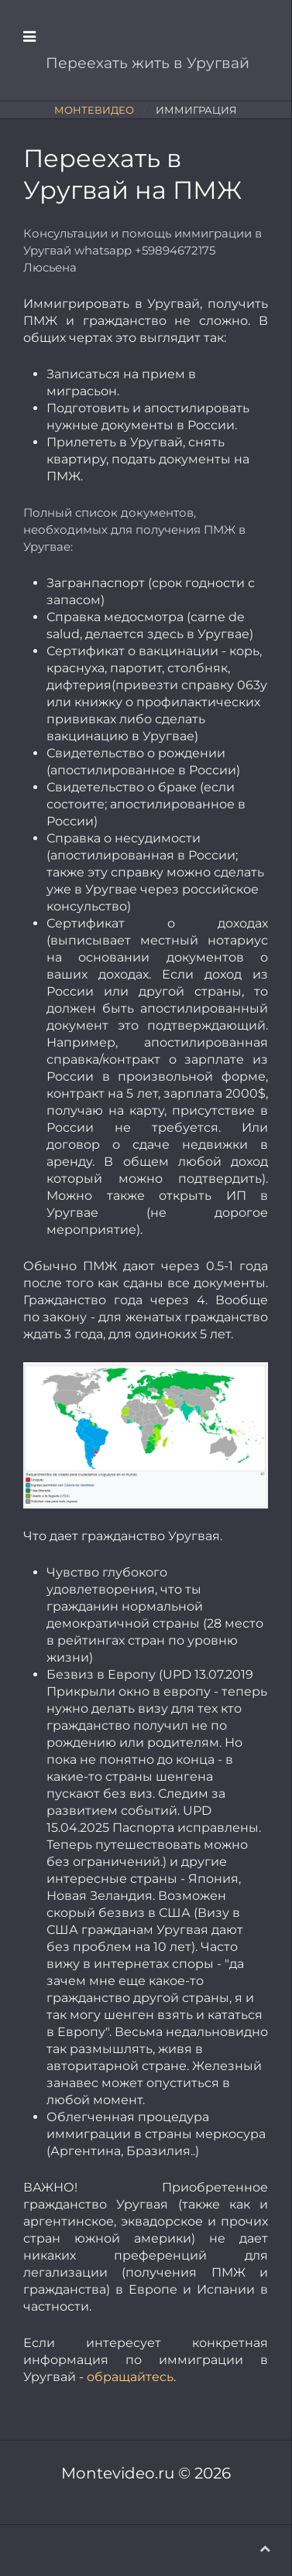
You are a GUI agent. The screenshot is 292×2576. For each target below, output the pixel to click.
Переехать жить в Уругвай (145, 63)
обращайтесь (130, 2376)
